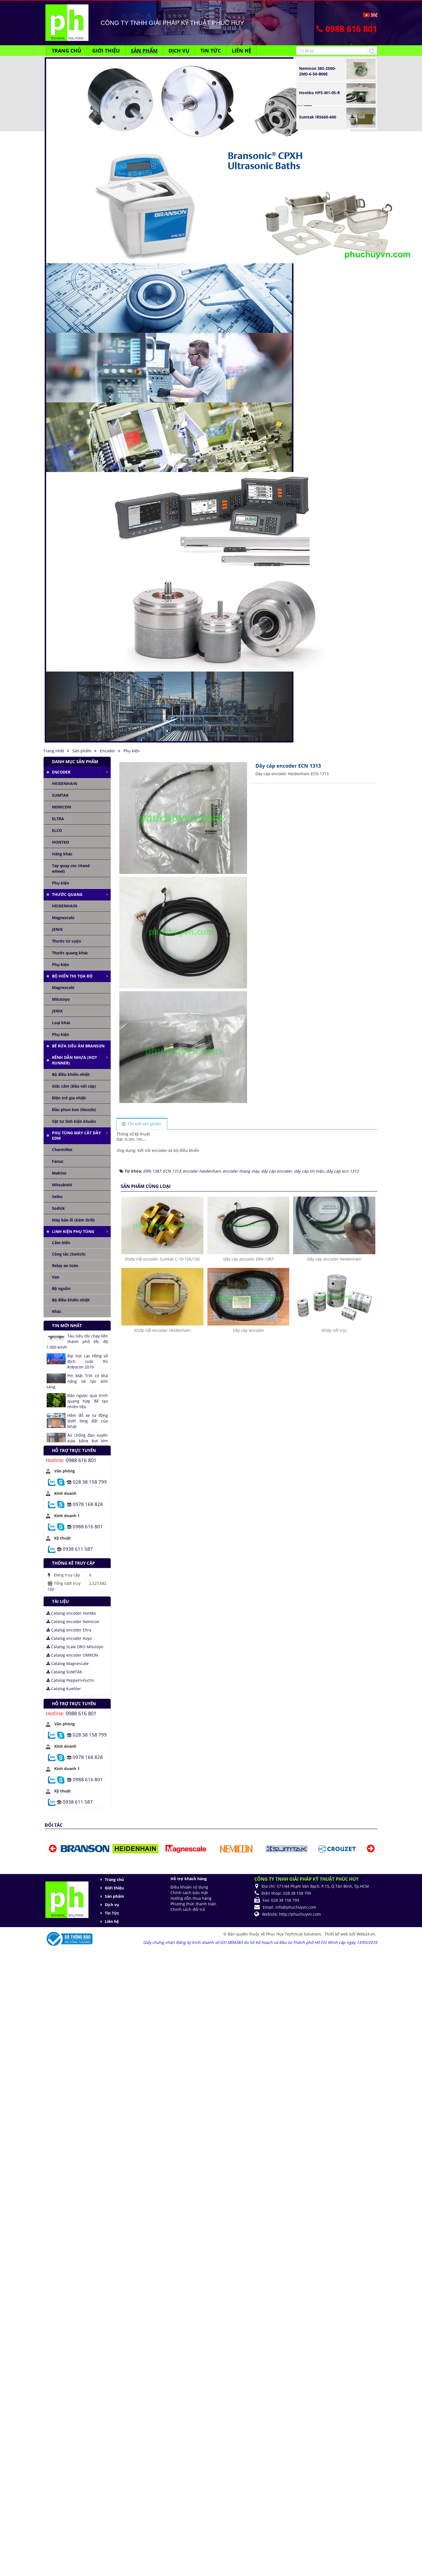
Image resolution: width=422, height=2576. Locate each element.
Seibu (57, 1196)
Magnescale (63, 917)
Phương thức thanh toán (193, 1903)
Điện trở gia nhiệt (69, 1097)
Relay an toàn (65, 1265)
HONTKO (60, 842)
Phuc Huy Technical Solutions (293, 1934)
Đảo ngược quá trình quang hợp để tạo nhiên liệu (87, 1401)
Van (55, 1277)
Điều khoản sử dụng (189, 1887)
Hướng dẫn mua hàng (191, 1898)
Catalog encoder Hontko (71, 1613)
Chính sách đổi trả (187, 1909)
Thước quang (67, 894)
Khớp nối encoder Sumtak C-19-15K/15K (162, 1259)
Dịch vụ (112, 1904)
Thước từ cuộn (66, 941)
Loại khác (61, 1022)
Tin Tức (112, 1913)
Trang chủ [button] (66, 50)
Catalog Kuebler (63, 1688)
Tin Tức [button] (210, 50)
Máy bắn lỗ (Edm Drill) (73, 1220)
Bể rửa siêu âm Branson (78, 1046)
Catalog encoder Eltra (68, 1630)
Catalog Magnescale (67, 1663)
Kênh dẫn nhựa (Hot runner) (74, 1060)
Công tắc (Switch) (69, 1254)
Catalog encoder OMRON (72, 1655)
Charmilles (62, 1149)
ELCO (57, 830)
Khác (56, 1311)
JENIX (57, 929)
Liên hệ (112, 1921)
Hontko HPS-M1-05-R (319, 92)
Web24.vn (366, 1934)
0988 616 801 (81, 1460)
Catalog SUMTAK (64, 1671)
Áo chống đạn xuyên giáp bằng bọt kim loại (87, 1440)
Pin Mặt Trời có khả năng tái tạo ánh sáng (77, 1381)
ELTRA (58, 818)
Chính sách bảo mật (189, 1892)
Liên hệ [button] (241, 50)
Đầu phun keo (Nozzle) (74, 1109)
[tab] (142, 1124)
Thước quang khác (70, 952)
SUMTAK (60, 795)
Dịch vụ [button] (179, 50)
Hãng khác (62, 854)
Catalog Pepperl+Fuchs (70, 1680)
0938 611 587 (78, 1548)
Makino (59, 1173)
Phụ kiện (60, 883)
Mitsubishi (62, 1184)
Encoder (61, 772)
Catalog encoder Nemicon (72, 1621)
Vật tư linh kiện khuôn (74, 1121)
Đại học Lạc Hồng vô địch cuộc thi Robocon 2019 (87, 1361)
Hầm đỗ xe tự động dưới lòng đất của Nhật (87, 1421)
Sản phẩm (114, 1896)
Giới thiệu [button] (106, 50)
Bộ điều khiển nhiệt (71, 1074)
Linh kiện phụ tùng (73, 1231)
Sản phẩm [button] (144, 50)
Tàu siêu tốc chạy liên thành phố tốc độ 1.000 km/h (77, 1341)
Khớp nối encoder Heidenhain (162, 1330)
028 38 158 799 (90, 1481)
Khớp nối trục (334, 1330)
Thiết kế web (336, 1934)
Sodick (58, 1208)
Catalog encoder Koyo (69, 1638)
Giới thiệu (114, 1888)
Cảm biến (61, 1242)
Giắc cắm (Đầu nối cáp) (74, 1086)
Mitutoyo (61, 999)
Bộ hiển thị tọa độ (72, 976)
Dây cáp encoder (248, 1330)
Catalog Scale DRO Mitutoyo (74, 1646)
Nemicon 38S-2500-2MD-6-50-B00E (317, 71)
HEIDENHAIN (64, 783)
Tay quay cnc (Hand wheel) (71, 868)
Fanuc (57, 1161)
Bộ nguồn (61, 1288)
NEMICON (61, 807)
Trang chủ (114, 1879)
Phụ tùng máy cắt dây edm (76, 1135)
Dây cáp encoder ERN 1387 (248, 1259)
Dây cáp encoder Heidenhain (334, 1259)
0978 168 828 (88, 1504)
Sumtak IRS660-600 (317, 117)
